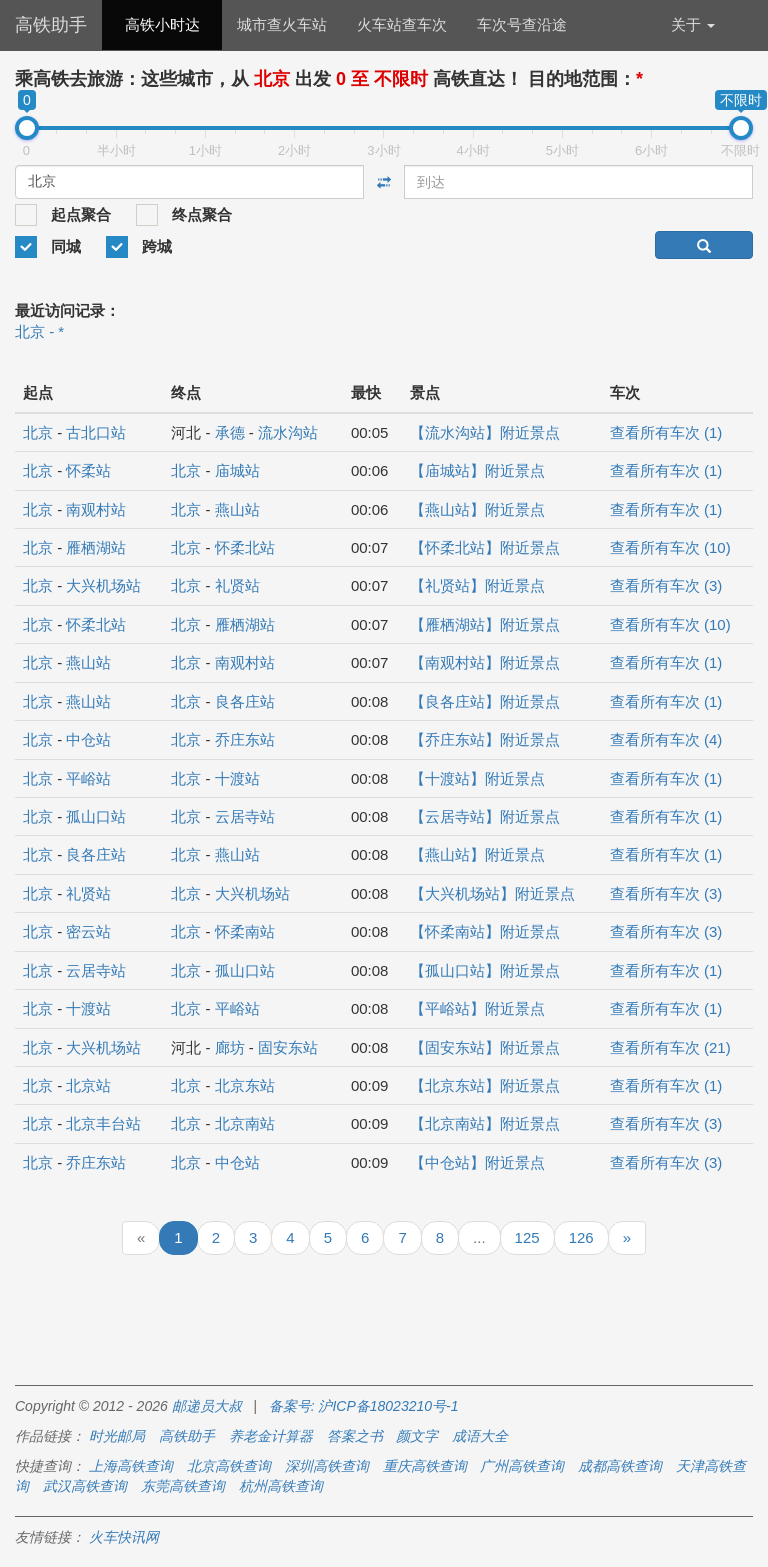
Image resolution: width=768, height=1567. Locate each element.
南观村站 (96, 509)
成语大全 (480, 1436)
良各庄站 (245, 701)
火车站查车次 (402, 24)
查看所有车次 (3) (666, 585)
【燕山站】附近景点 (477, 509)
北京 (38, 432)
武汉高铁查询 (85, 1486)
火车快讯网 (124, 1537)
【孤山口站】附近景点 (485, 970)
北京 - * (39, 331)
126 (581, 1237)
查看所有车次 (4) (666, 739)
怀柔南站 (245, 931)
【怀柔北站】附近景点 (485, 547)
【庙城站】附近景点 (477, 470)
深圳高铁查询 (327, 1466)
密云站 (88, 931)
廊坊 (230, 1047)
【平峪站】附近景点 (477, 1008)
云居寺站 (245, 816)
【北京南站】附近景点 (485, 1123)
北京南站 (245, 1123)
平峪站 (88, 778)
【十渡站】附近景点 (477, 778)
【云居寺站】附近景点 (485, 816)
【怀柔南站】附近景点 (485, 931)
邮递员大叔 (207, 1406)
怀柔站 (88, 470)
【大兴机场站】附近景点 (492, 893)
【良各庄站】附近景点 (485, 701)
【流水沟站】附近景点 (485, 432)
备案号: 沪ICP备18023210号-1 (364, 1406)
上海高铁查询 (131, 1466)
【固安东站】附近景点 (485, 1047)
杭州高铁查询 (281, 1486)
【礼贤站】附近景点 (477, 585)
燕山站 (237, 509)
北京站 (88, 1085)
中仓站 (88, 739)
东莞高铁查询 (183, 1486)
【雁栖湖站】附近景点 (485, 624)
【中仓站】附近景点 (477, 1162)
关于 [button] (693, 24)
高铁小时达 (162, 24)
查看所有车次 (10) (670, 547)
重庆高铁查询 (425, 1466)
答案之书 (355, 1436)
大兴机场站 (103, 585)
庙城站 (237, 470)
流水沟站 (288, 432)
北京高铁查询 (229, 1466)
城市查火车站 (282, 24)
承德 (230, 432)
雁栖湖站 (96, 547)
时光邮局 (117, 1436)
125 (527, 1237)
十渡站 (237, 778)
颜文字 (417, 1436)
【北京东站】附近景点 (485, 1085)
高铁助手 (51, 25)
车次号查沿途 (522, 24)
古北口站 (96, 432)
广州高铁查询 (522, 1466)
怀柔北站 (245, 547)
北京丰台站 (103, 1123)
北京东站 (245, 1085)
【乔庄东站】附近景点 (485, 739)
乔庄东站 (245, 739)
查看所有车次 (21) (670, 1047)
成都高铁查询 (620, 1466)
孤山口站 (96, 816)
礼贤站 (237, 585)
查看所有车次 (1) (666, 432)
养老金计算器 (271, 1436)
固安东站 (288, 1047)
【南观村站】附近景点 (485, 662)
